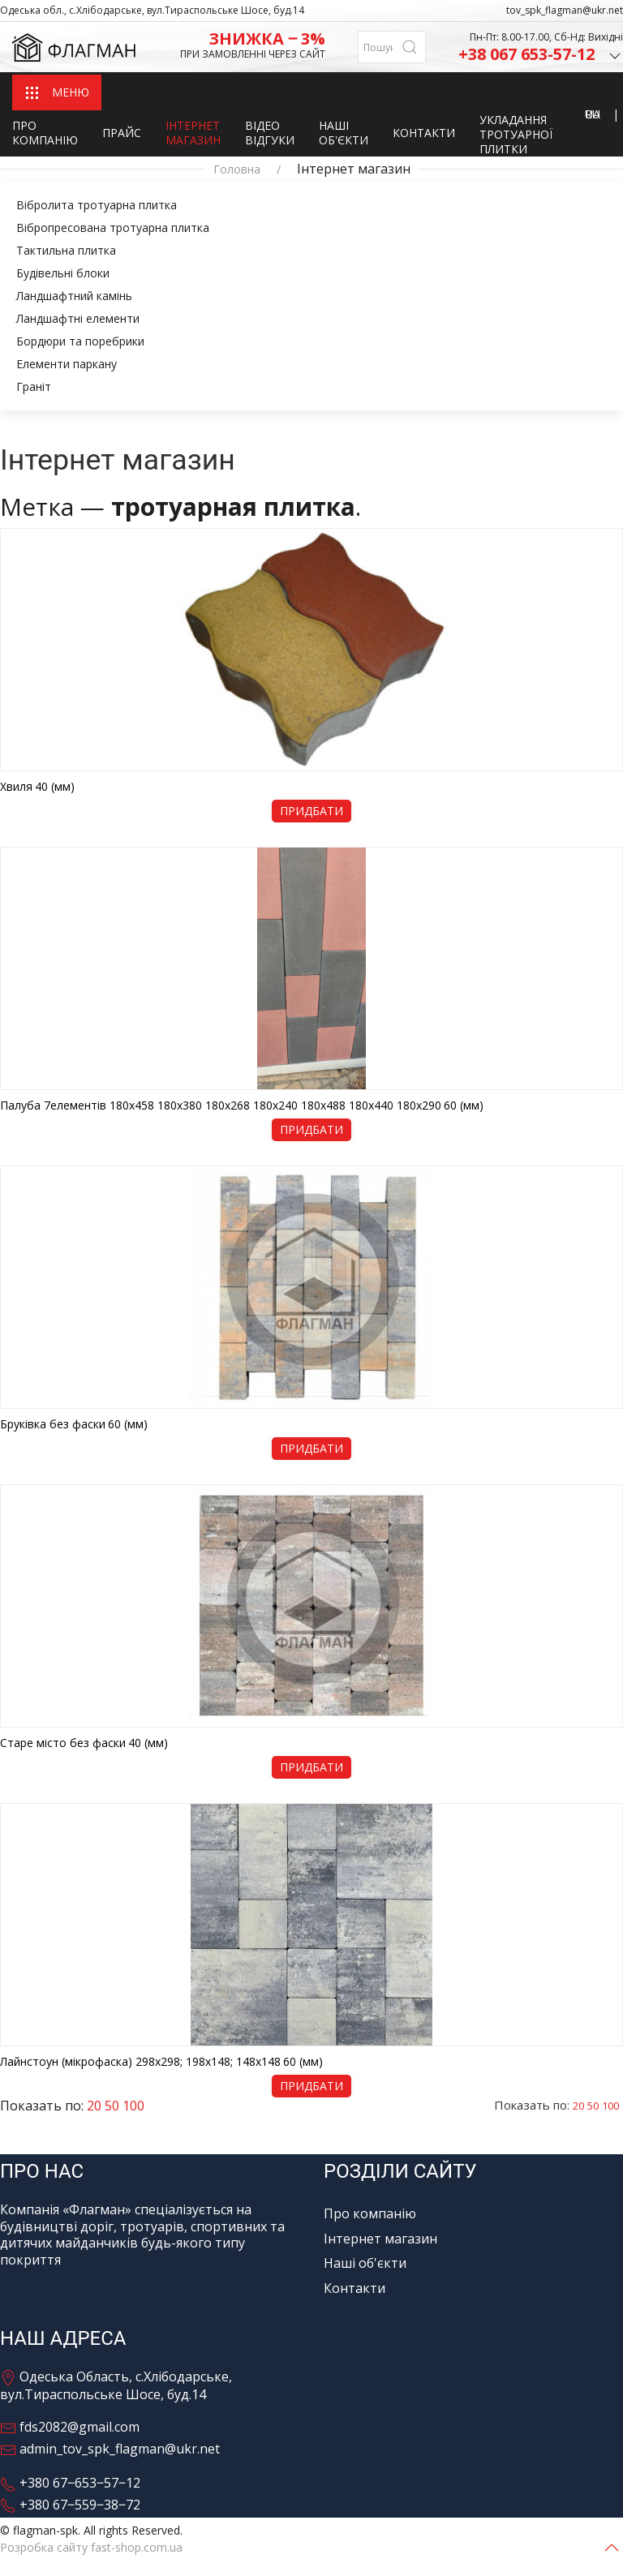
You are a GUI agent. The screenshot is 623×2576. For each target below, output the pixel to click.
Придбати (311, 810)
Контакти (424, 132)
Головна (236, 169)
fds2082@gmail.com (70, 2427)
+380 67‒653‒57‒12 (70, 2483)
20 (578, 2105)
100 (610, 2105)
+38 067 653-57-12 (540, 56)
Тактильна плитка (66, 250)
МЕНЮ (56, 92)
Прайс (121, 132)
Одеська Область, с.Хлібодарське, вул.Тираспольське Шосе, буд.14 (116, 2385)
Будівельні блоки (63, 273)
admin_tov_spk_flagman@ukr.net (110, 2449)
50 (593, 2105)
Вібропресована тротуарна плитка (112, 227)
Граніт (33, 386)
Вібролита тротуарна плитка (96, 205)
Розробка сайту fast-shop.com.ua (91, 2547)
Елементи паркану (66, 363)
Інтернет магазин (193, 133)
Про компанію (45, 133)
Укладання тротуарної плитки (515, 135)
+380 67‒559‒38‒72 (70, 2505)
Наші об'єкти (343, 133)
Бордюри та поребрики (80, 341)
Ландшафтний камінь (74, 295)
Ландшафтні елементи (78, 318)
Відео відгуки (269, 133)
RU (592, 114)
